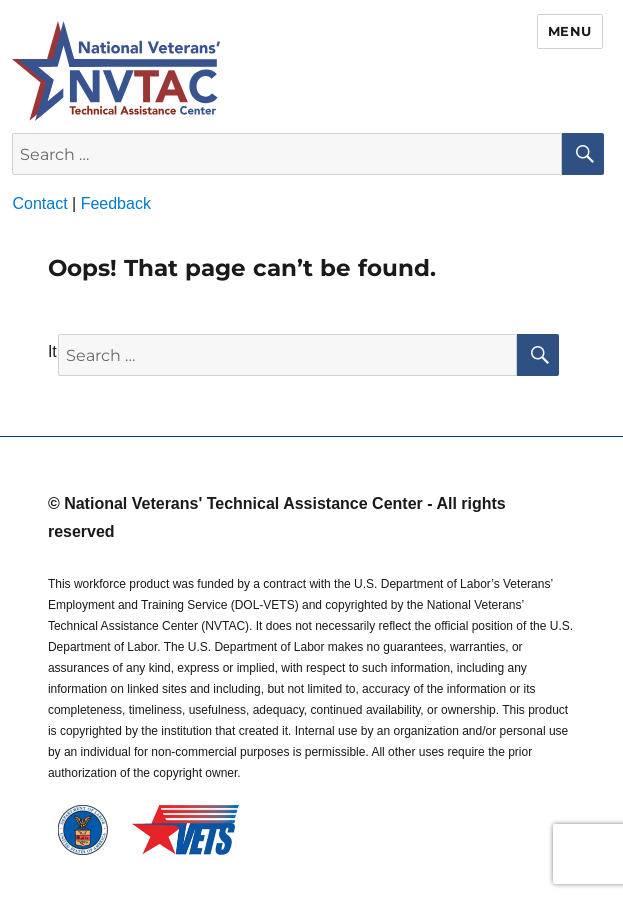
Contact (39, 203)
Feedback (116, 203)
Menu (570, 31)
